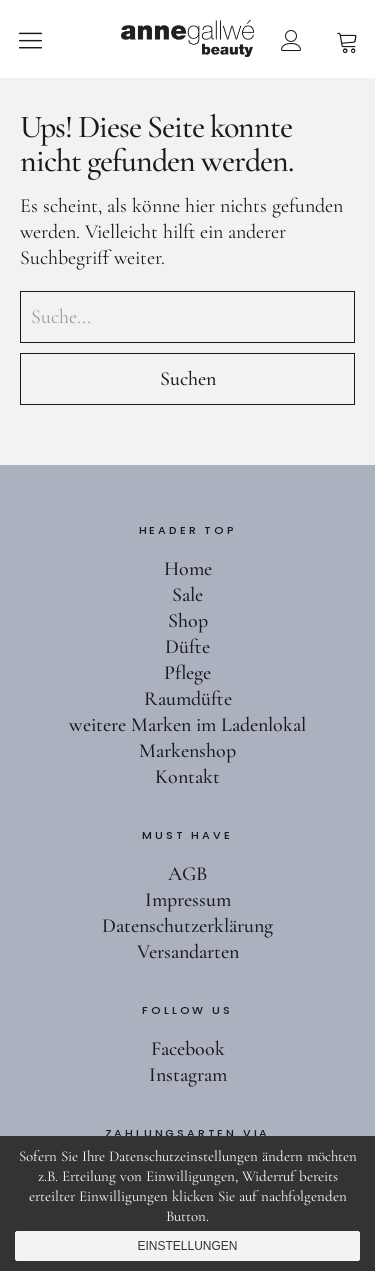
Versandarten (188, 952)
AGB (187, 874)
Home (188, 569)
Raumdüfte (188, 699)
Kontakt (187, 777)
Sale (187, 595)
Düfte (187, 647)
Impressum (188, 900)
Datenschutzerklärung (187, 926)
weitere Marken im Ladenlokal (187, 725)
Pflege (187, 673)
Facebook (188, 1049)
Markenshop (187, 751)
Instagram (188, 1075)
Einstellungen (187, 1246)
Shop (188, 621)
